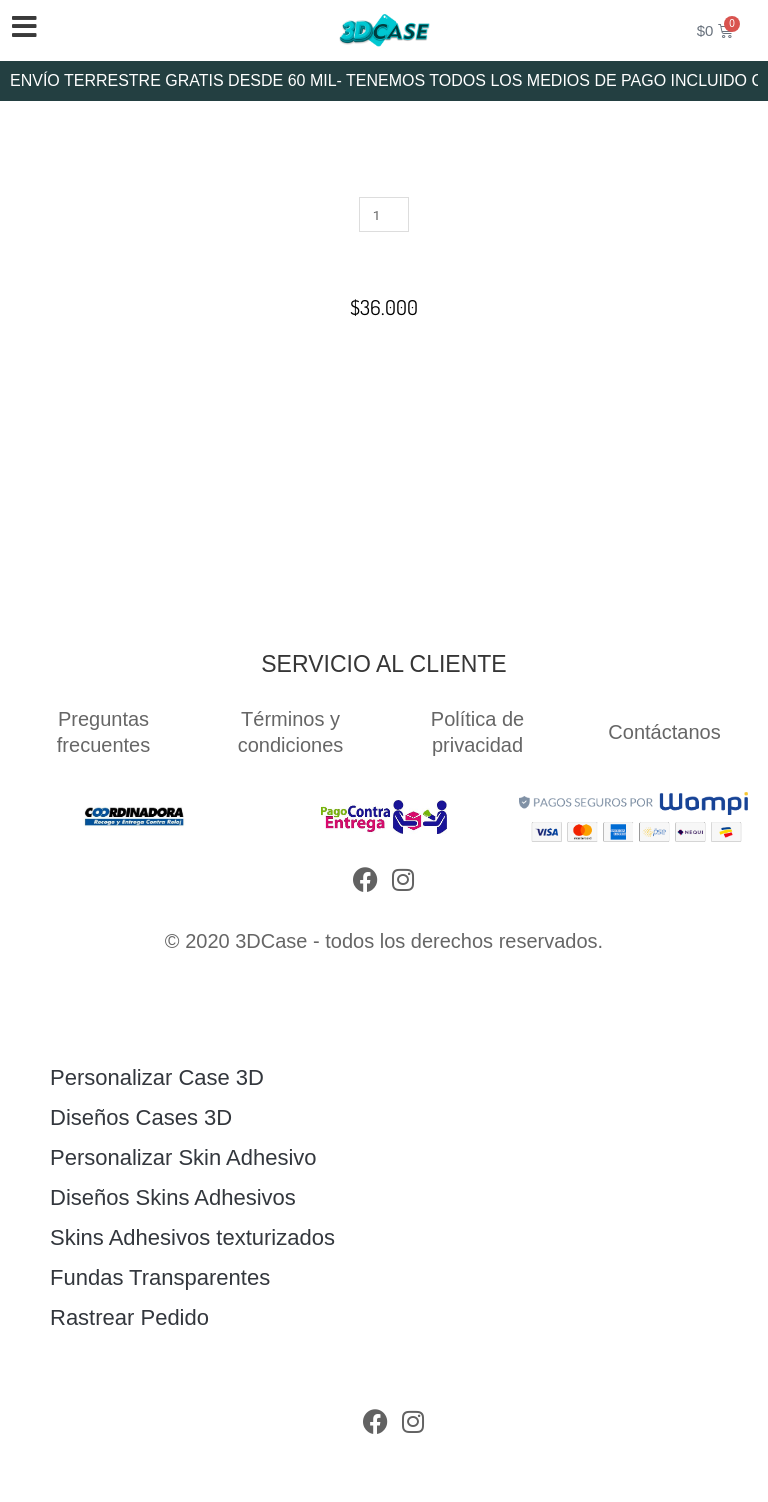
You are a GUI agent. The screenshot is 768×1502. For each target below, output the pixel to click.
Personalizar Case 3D (157, 1077)
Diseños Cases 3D (141, 1117)
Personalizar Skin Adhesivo (183, 1157)
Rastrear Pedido (129, 1317)
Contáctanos (664, 732)
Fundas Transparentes (160, 1277)
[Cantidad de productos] (384, 214)
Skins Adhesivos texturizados (192, 1237)
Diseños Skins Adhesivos (173, 1197)
